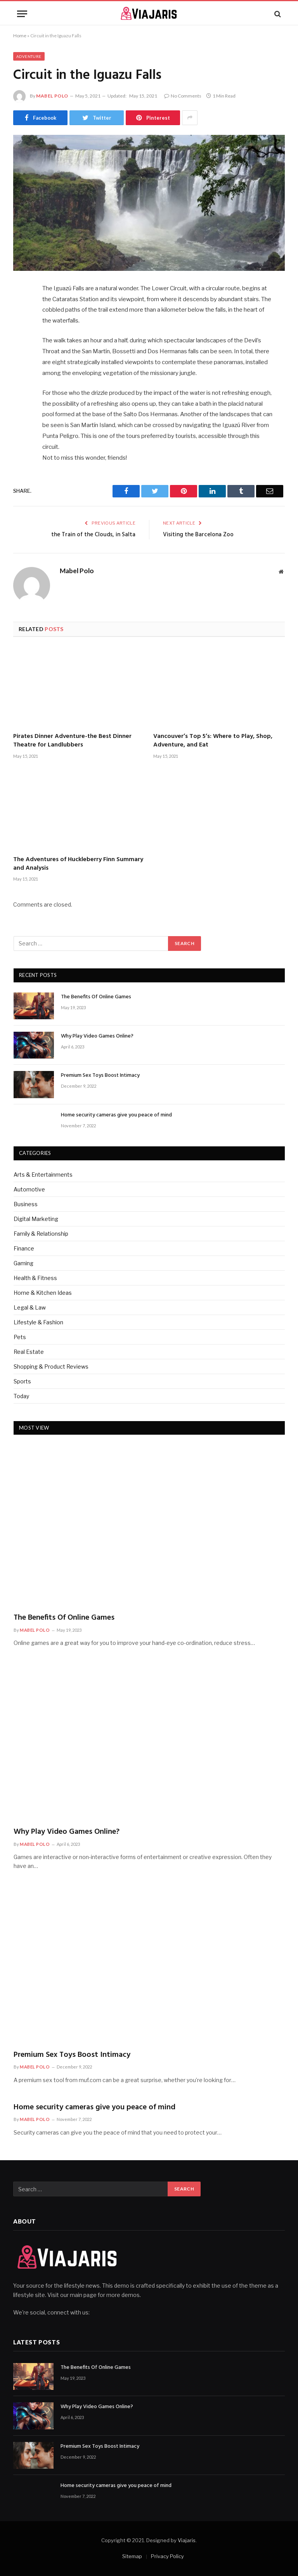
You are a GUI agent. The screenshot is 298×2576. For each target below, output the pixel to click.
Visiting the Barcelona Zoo (198, 534)
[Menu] (22, 14)
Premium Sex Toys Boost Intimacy (100, 1076)
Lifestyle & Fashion (38, 1322)
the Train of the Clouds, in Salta (93, 534)
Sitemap (132, 2556)
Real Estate (29, 1351)
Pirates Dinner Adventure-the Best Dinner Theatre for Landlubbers (72, 741)
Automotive (29, 1189)
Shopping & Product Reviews (51, 1366)
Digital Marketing (36, 1219)
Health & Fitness (35, 1278)
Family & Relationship (41, 1233)
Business (26, 1204)
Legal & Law (30, 1307)
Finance (24, 1248)
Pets (20, 1337)
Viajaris (187, 2540)
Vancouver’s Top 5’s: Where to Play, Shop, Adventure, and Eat (212, 741)
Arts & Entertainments (43, 1174)
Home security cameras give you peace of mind (116, 1115)
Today (21, 1396)
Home (19, 35)
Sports (22, 1381)
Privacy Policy (167, 2556)
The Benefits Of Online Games (96, 997)
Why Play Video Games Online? (97, 1036)
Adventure (29, 56)
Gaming (23, 1263)
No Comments (182, 96)
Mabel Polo (52, 96)
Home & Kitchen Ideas (43, 1292)
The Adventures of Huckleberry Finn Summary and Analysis (78, 864)
